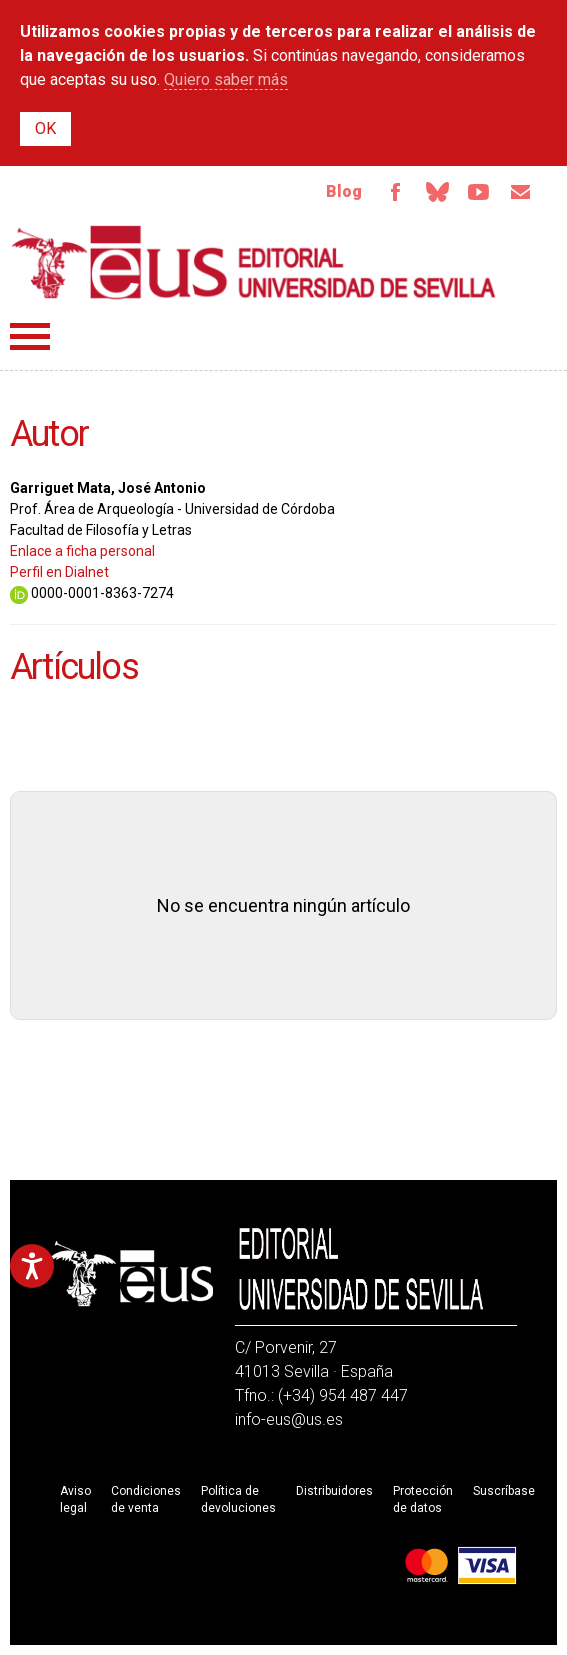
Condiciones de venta (146, 1499)
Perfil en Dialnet (59, 572)
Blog (344, 191)
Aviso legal (75, 1499)
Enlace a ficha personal (82, 551)
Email (521, 192)
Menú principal (30, 336)
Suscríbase (504, 1491)
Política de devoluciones (238, 1499)
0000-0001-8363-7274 (92, 593)
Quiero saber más (226, 79)
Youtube (479, 192)
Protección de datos (423, 1499)
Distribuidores (334, 1491)
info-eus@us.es (289, 1419)
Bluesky (437, 192)
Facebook (395, 192)
